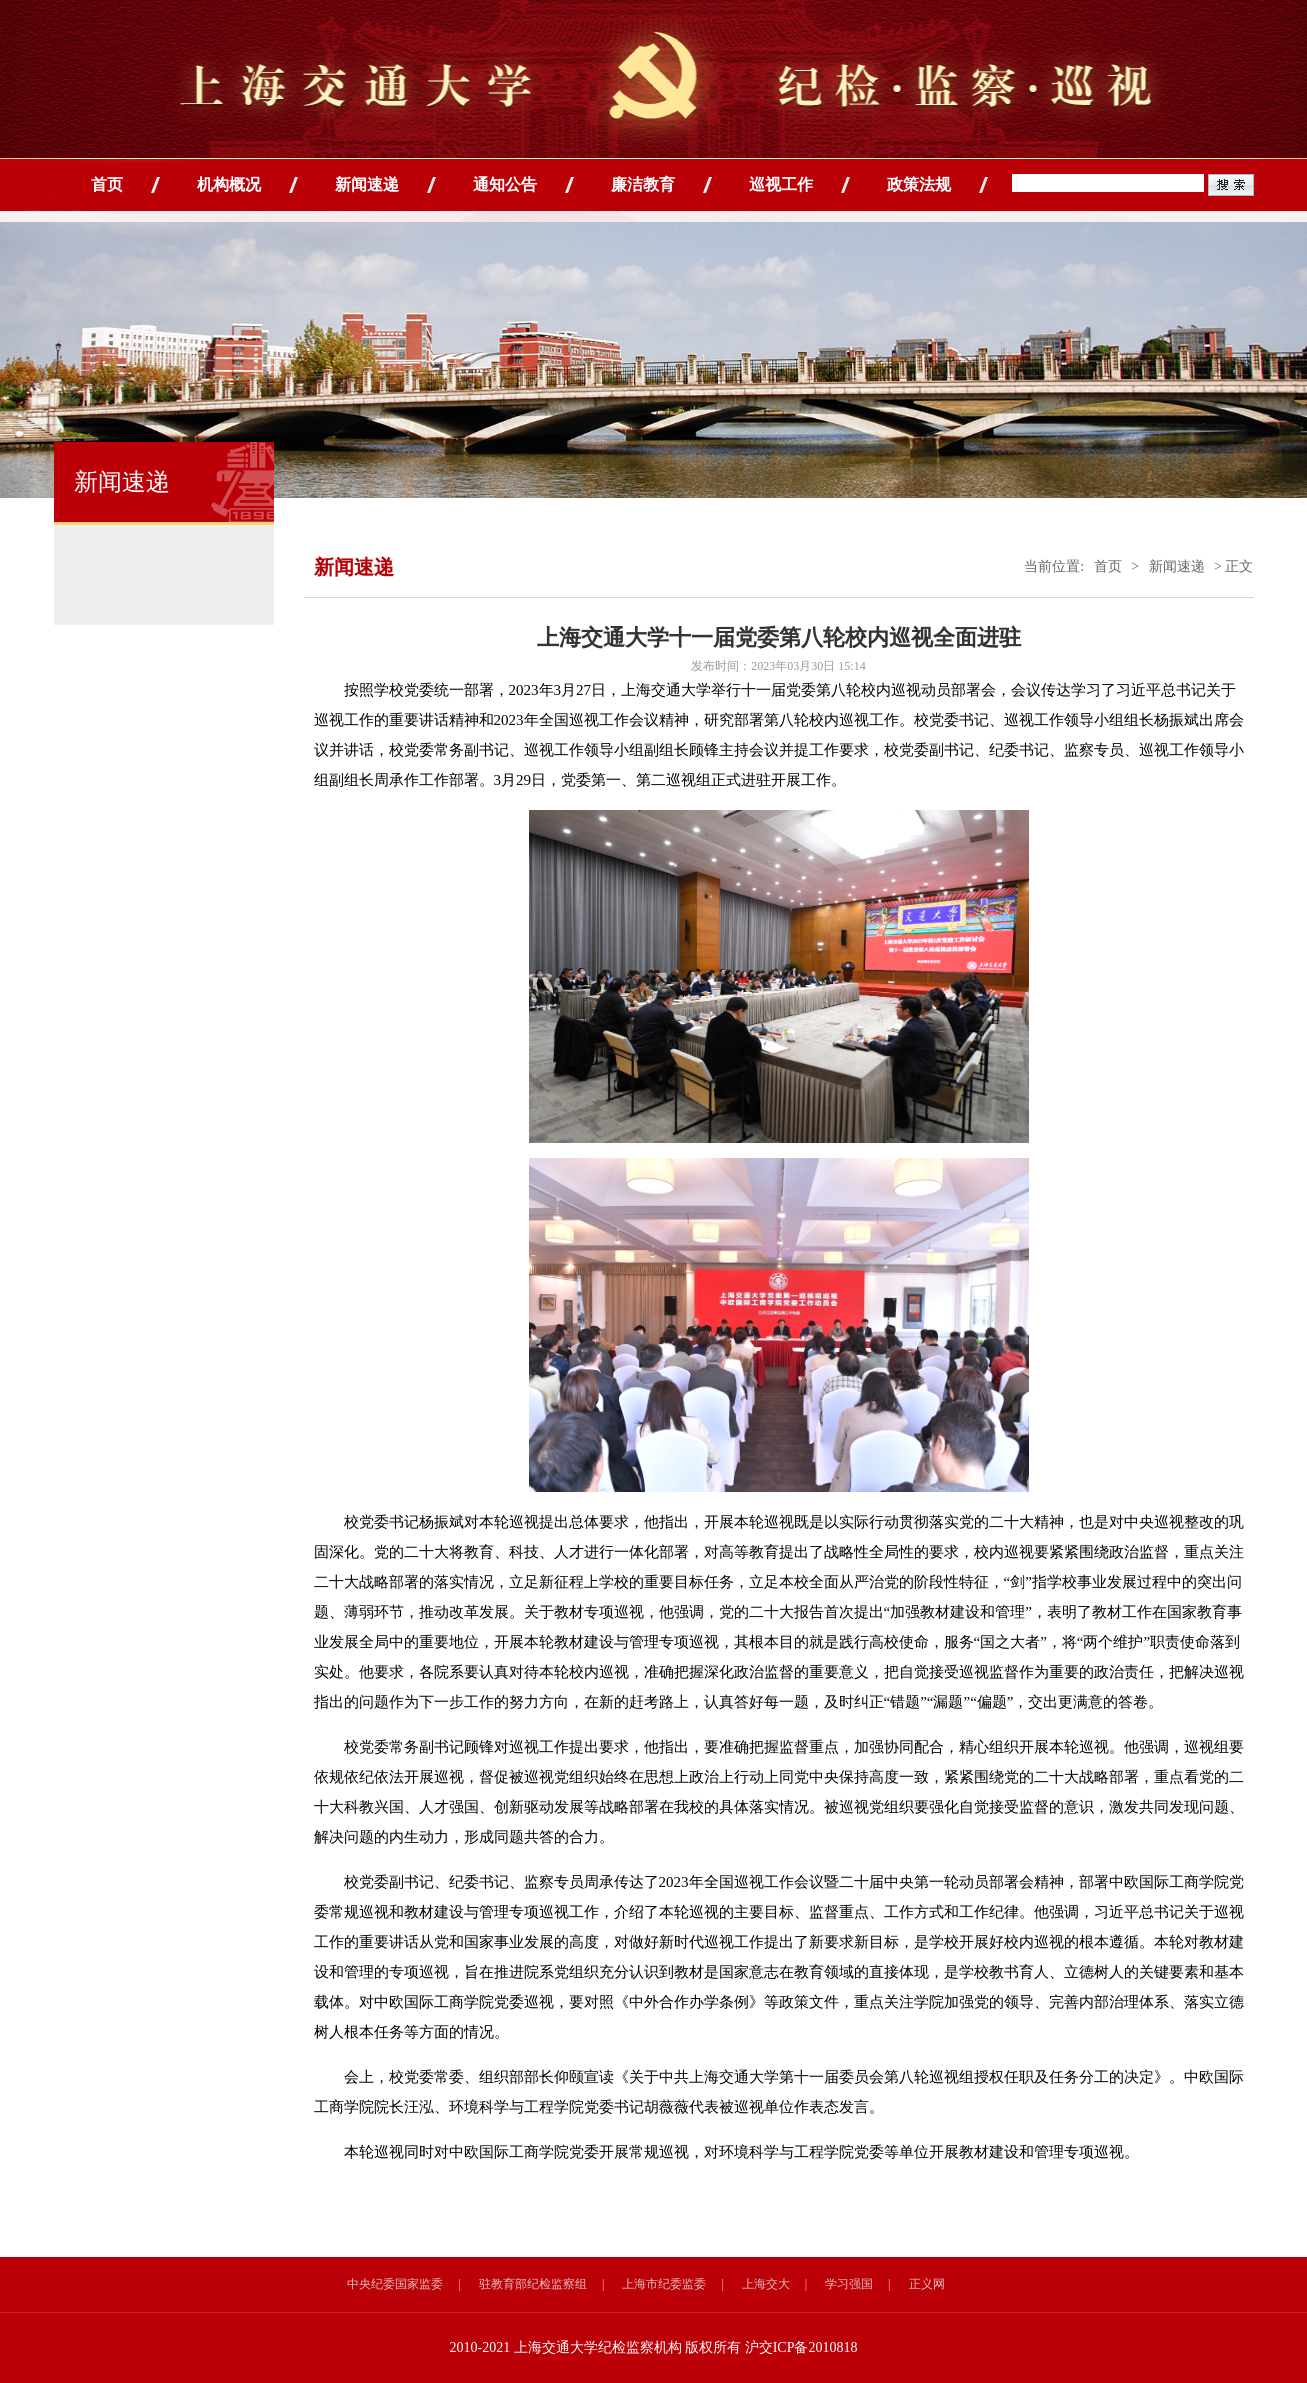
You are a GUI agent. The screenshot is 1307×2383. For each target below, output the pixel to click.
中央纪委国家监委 (395, 2284)
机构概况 (229, 184)
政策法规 (919, 184)
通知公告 (505, 184)
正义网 (927, 2284)
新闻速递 (367, 184)
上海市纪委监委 (664, 2284)
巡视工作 (781, 184)
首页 (107, 184)
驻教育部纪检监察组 (533, 2284)
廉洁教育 (643, 184)
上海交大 (766, 2284)
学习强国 (849, 2284)
